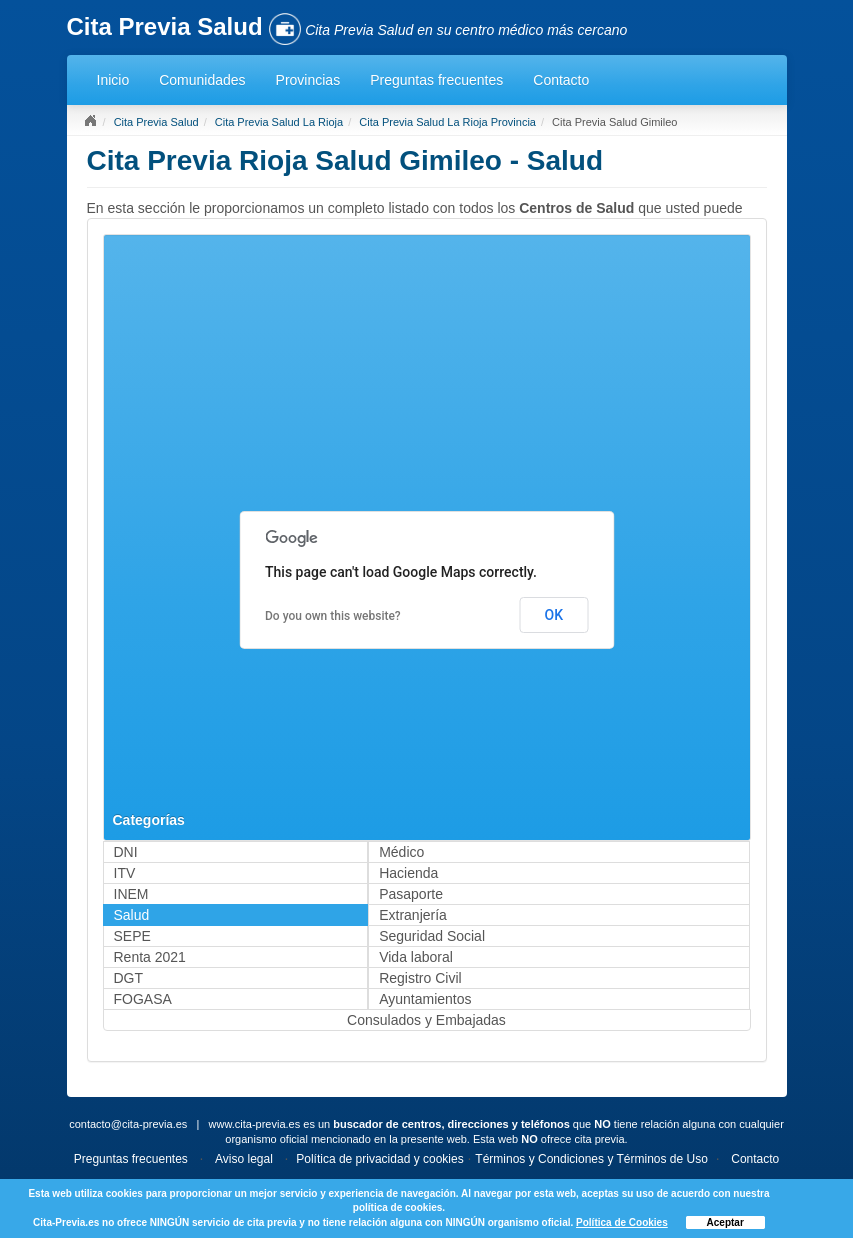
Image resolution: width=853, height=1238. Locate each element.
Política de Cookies (622, 1222)
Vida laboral (416, 957)
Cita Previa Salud (156, 122)
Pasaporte (411, 894)
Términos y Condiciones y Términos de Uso (591, 1159)
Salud (132, 915)
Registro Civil (420, 978)
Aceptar (725, 1222)
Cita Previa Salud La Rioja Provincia (447, 122)
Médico (401, 852)
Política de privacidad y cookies (379, 1159)
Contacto (561, 80)
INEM (131, 894)
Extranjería (413, 915)
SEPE (132, 936)
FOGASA (143, 999)
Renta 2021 (150, 957)
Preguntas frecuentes (436, 80)
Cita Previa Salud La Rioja (279, 122)
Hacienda (408, 873)
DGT (129, 978)
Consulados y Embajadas (426, 1020)
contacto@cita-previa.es (128, 1124)
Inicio (113, 80)
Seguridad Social (432, 936)
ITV (125, 873)
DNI (126, 852)
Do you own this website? (333, 616)
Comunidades (202, 80)
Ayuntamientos (425, 999)
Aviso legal (244, 1159)
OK (554, 615)
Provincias (308, 80)
